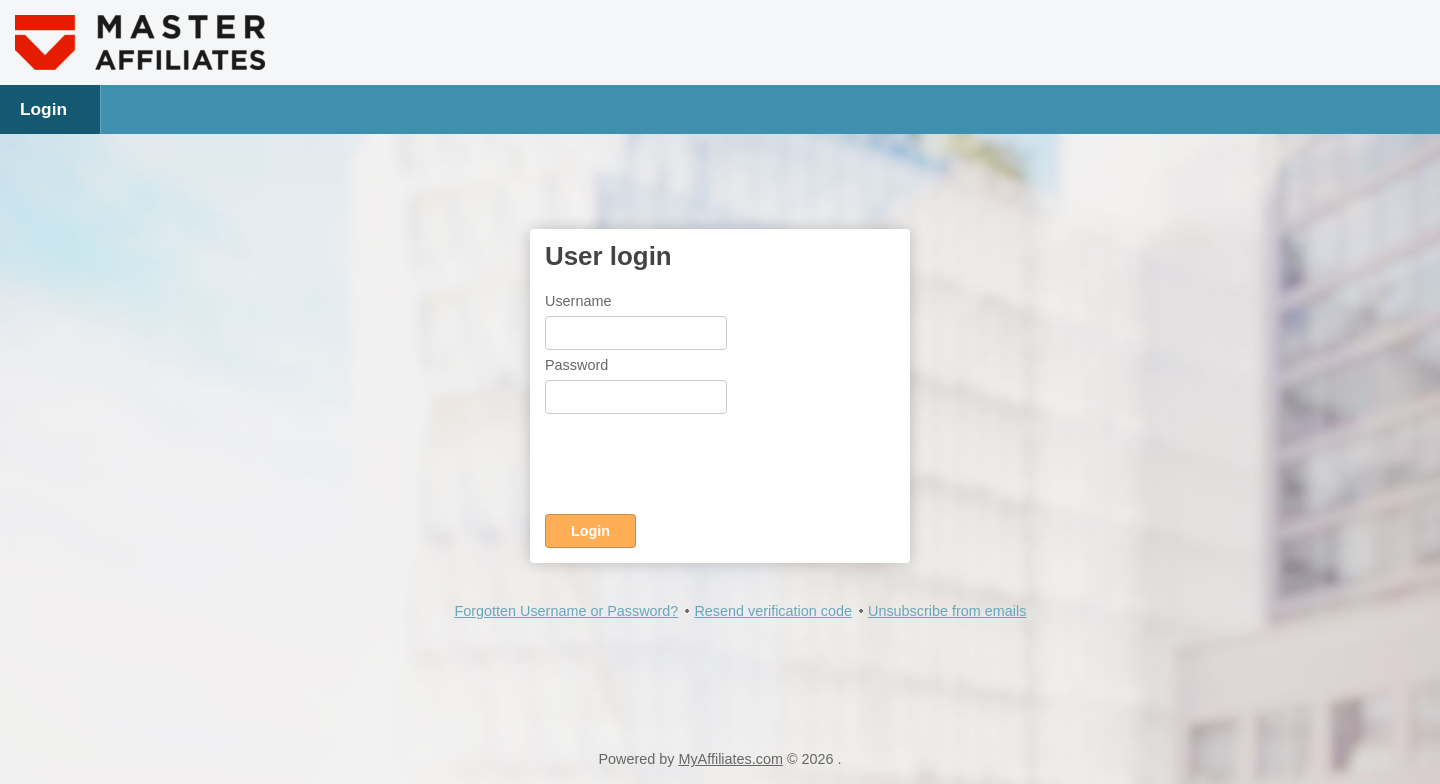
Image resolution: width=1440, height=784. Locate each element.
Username (578, 301)
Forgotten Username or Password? (566, 611)
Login (43, 109)
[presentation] (697, 468)
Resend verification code (773, 611)
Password (576, 365)
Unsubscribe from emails (947, 611)
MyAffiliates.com (730, 759)
